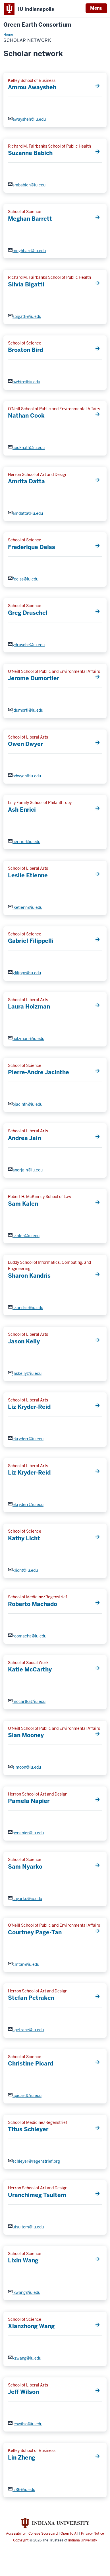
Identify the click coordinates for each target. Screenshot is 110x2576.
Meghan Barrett (30, 218)
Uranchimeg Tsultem (37, 2195)
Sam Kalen (23, 1203)
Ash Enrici (22, 809)
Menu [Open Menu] (96, 8)
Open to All (69, 2533)
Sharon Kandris (29, 1275)
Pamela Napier (28, 1801)
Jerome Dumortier (33, 678)
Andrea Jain (24, 1138)
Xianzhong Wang (31, 2326)
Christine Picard (30, 2063)
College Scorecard (43, 2533)
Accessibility (16, 2533)
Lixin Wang (23, 2260)
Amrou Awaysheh (32, 87)
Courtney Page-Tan (35, 1932)
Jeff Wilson (23, 2392)
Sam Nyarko (25, 1866)
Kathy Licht (24, 1538)
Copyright (21, 2540)
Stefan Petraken (31, 1997)
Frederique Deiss (31, 547)
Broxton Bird (25, 350)
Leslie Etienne (28, 875)
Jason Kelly (24, 1341)
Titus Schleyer (28, 2129)
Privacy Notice (92, 2533)
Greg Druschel (27, 612)
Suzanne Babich (30, 153)
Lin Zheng (21, 2457)
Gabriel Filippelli (30, 941)
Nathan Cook (26, 415)
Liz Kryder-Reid (29, 1407)
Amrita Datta (26, 481)
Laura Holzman (29, 1006)
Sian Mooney (26, 1735)
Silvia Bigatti (26, 284)
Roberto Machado (32, 1604)
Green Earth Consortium (37, 25)
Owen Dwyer (25, 744)
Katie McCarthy (30, 1669)
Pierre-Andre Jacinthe (38, 1072)
